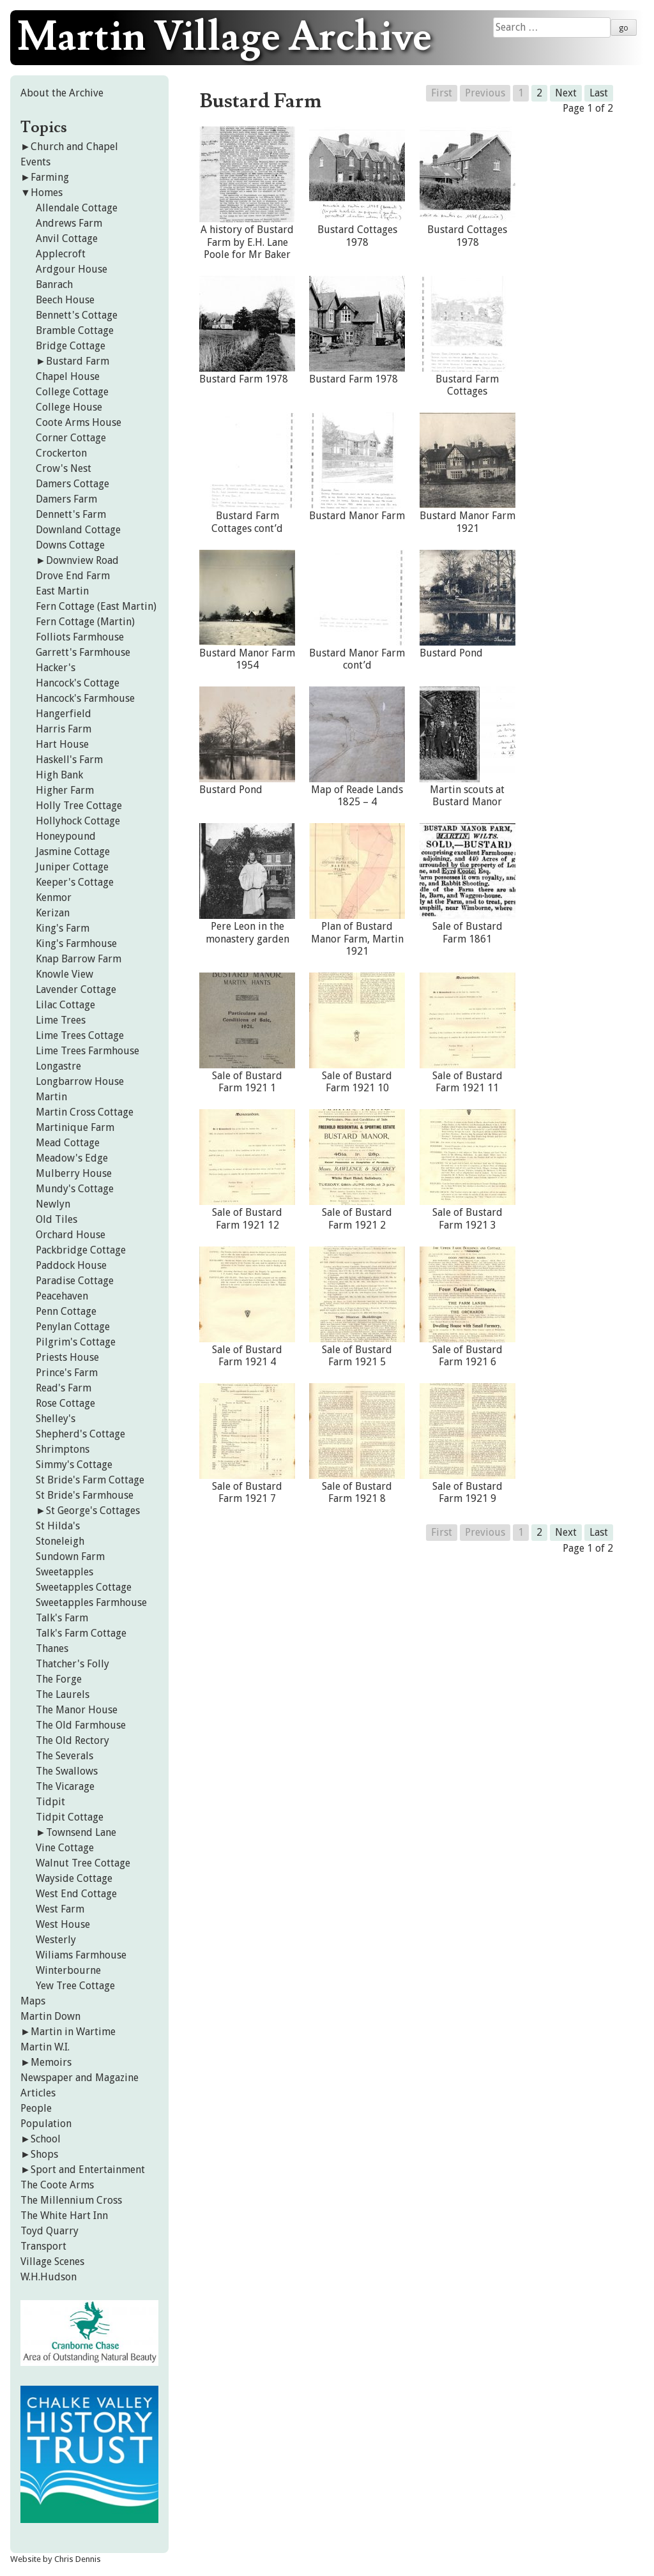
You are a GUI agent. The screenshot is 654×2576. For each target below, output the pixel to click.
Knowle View (64, 974)
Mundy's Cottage (75, 1189)
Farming (50, 177)
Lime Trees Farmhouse (87, 1051)
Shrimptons (62, 1449)
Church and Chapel (74, 146)
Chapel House (68, 376)
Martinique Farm (75, 1127)
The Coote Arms (57, 2185)
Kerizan (53, 913)
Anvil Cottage (67, 238)
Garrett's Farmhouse (83, 652)
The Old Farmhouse (81, 1725)
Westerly (56, 1940)
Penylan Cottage (73, 1327)
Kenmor (54, 897)
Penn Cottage (66, 1311)
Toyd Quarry (49, 2231)
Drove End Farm (73, 576)
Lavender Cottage (76, 989)
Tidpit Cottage (69, 1817)
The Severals (64, 1756)
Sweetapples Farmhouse (91, 1602)
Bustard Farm (77, 361)
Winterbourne (68, 1970)
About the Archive (61, 93)
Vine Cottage (65, 1848)
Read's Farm (63, 1388)
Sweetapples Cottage (84, 1587)
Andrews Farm (69, 223)
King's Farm (62, 928)
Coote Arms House (78, 422)
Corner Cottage (71, 438)
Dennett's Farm (71, 514)
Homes (47, 192)
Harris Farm (63, 729)
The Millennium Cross (71, 2200)
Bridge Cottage (70, 346)
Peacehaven (62, 1296)
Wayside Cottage (74, 1878)
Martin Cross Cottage (84, 1112)
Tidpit (50, 1802)
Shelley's (55, 1419)
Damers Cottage (72, 484)
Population (46, 2124)
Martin (51, 1097)
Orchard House (70, 1235)
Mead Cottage (68, 1143)
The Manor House (77, 1710)
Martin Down (50, 2016)
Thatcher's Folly (72, 1664)
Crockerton (61, 453)
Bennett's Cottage (77, 315)
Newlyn (53, 1204)
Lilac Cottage (65, 1005)
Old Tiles (56, 1219)
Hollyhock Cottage (78, 821)
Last (598, 93)
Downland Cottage (78, 530)
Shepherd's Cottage (80, 1434)
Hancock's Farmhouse (85, 698)
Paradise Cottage (75, 1281)
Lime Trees (61, 1020)
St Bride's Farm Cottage (90, 1480)
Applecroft (61, 254)
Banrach (54, 284)
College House (69, 407)
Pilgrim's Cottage (76, 1342)
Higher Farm (65, 790)
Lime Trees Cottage (80, 1035)
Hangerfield (63, 714)
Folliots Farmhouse (80, 637)
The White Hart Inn (64, 2215)
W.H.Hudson (48, 2277)
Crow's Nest (63, 468)
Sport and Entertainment (88, 2169)
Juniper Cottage (72, 867)
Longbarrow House (80, 1081)
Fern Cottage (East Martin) (96, 606)
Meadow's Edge (72, 1158)
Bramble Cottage (75, 330)
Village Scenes (52, 2261)
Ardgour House (71, 269)
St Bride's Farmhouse (84, 1495)
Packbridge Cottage (81, 1250)
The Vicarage (65, 1786)
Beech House (65, 300)
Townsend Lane (81, 1832)
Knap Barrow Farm (78, 959)
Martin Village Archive (224, 37)
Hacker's (55, 668)
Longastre (58, 1066)
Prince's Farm (67, 1373)
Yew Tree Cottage (75, 1986)
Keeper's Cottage (75, 882)
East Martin (62, 591)
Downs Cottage (70, 545)
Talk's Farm (62, 1618)
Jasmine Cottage (73, 851)
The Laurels (62, 1694)
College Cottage (72, 392)
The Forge (59, 1679)
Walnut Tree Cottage (83, 1863)
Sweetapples (64, 1572)
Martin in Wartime (73, 2032)
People (36, 2108)
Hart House (62, 744)
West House (63, 1924)
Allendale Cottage (77, 208)
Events (35, 162)
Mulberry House (74, 1173)
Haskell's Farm (69, 760)
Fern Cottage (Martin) (85, 622)
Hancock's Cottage (77, 683)
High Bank (59, 775)
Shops (44, 2154)
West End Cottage (76, 1894)
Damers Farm (66, 499)
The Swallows (67, 1771)
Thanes (52, 1648)
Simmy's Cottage (74, 1464)
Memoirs (51, 2062)
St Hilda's (58, 1526)
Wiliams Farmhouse (81, 1955)
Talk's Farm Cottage (81, 1633)
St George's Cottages (93, 1510)
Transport (43, 2246)
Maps (32, 2001)
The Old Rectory (72, 1740)
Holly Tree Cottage (79, 805)
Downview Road (82, 560)
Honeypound (66, 836)
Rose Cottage (65, 1403)
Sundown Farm (70, 1556)
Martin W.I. (45, 2047)
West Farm (60, 1909)
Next (566, 93)
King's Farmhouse (76, 943)
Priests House (67, 1357)
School (46, 2139)
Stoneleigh (60, 1541)
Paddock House (71, 1265)
